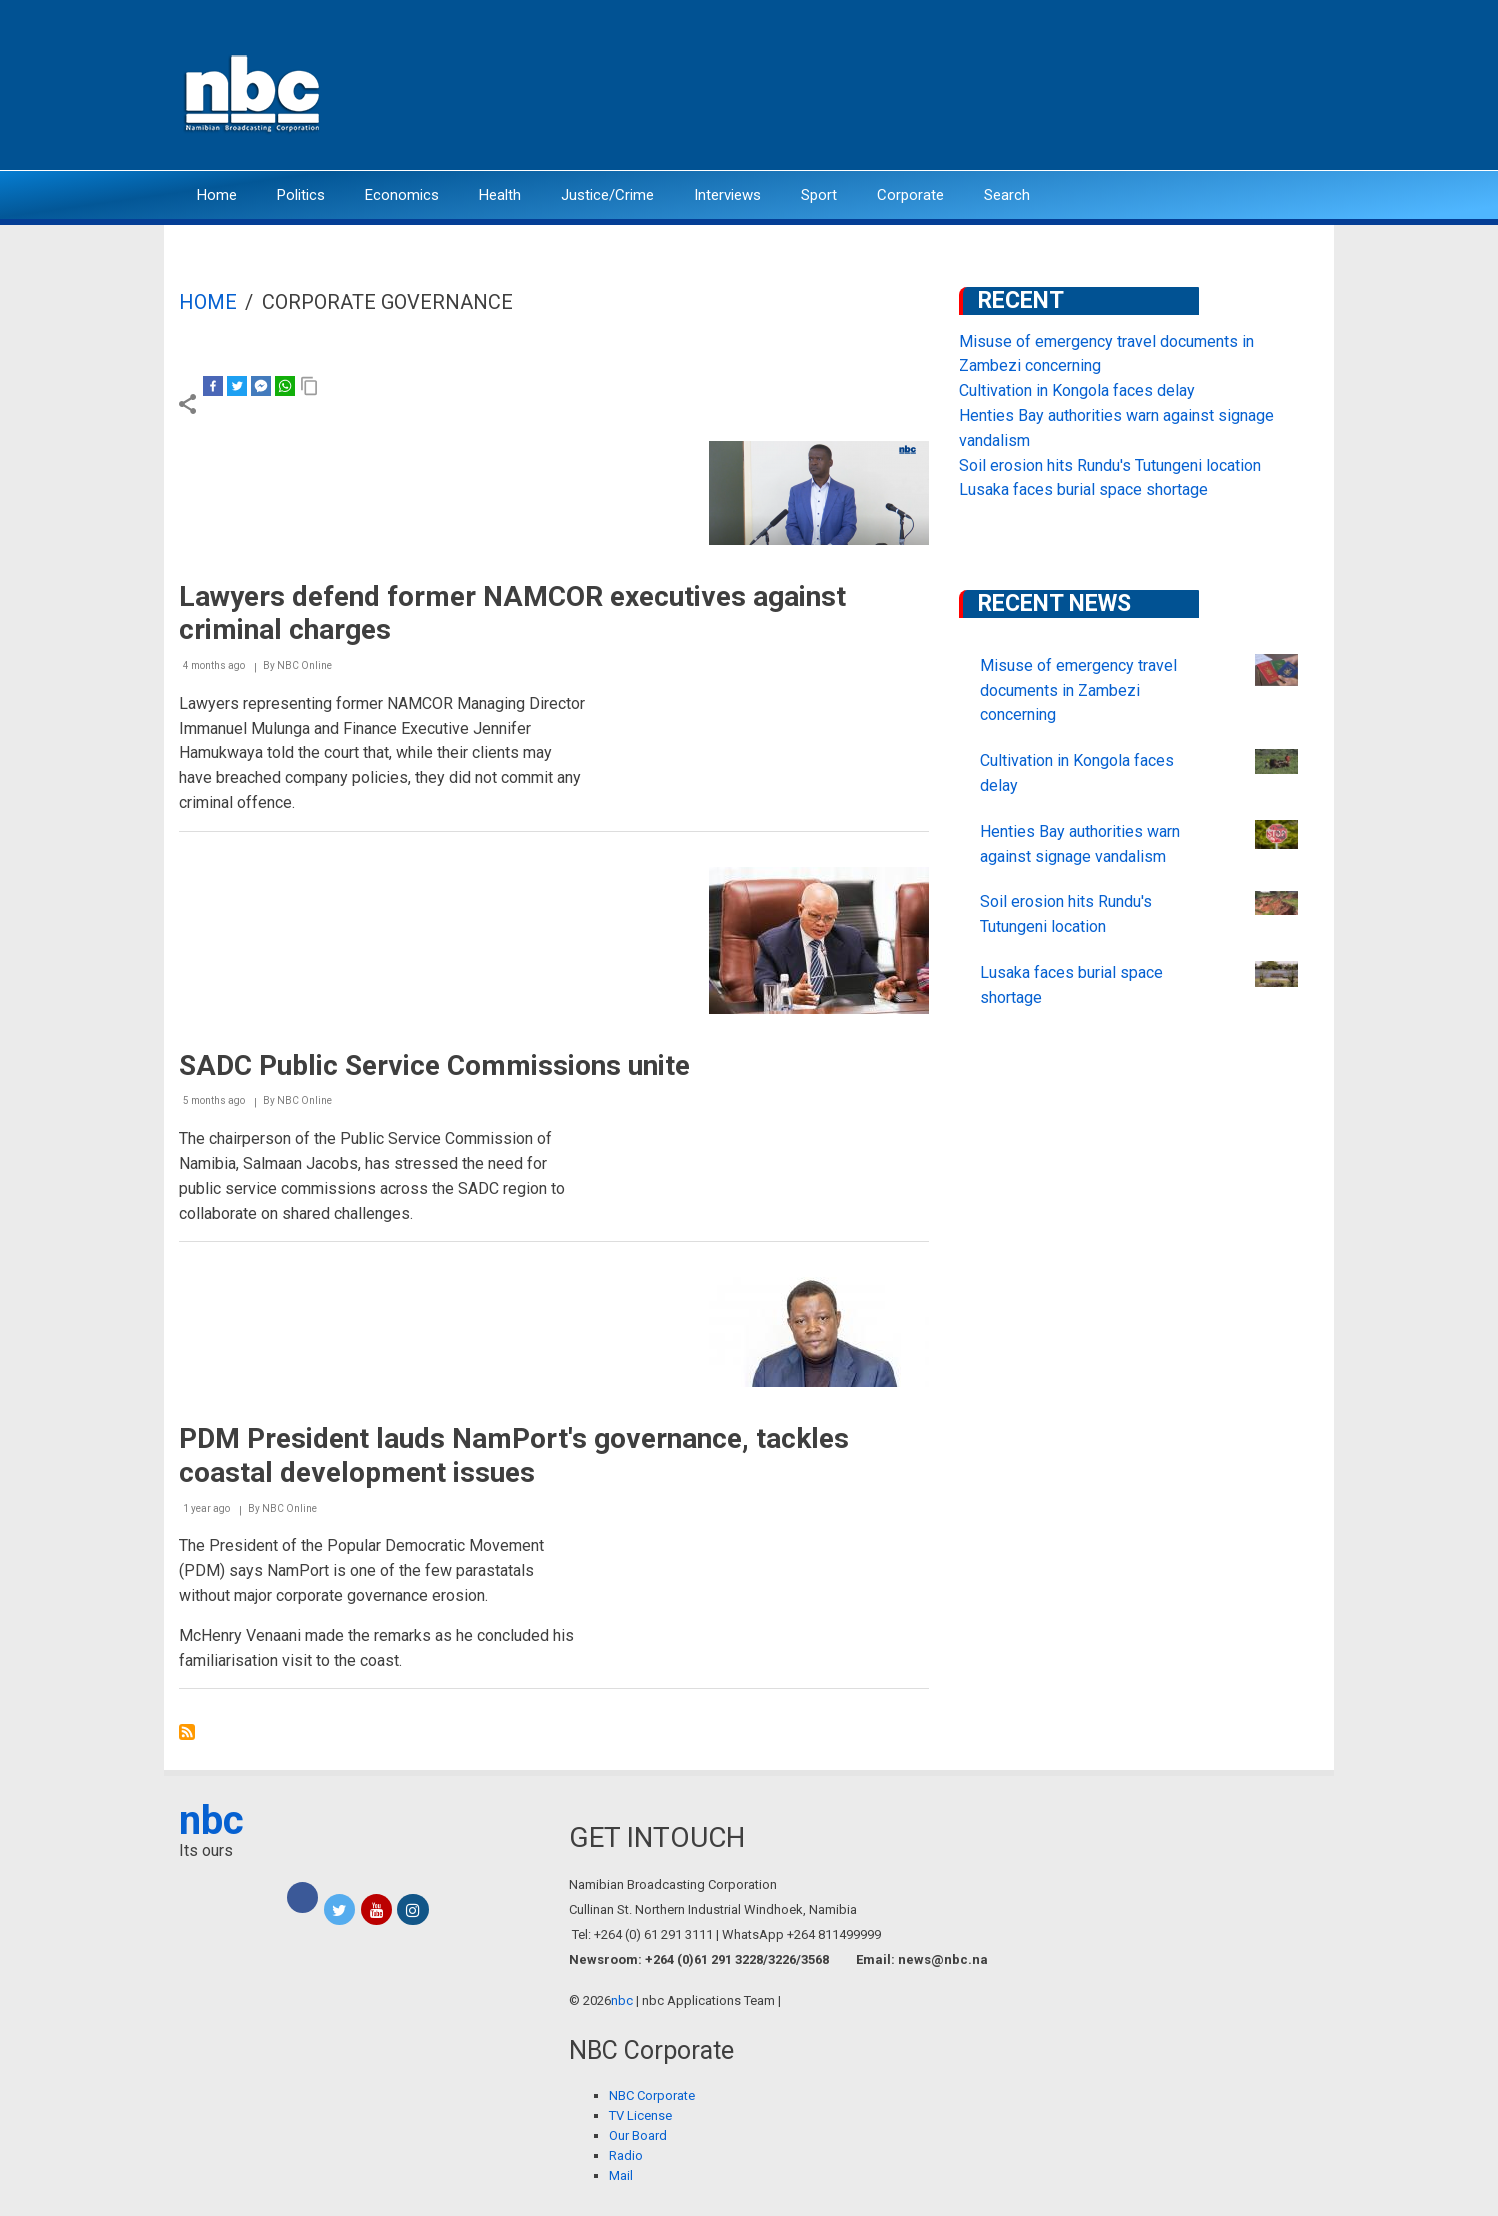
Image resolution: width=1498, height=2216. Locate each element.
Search (1007, 195)
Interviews (727, 195)
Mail (621, 2175)
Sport (819, 195)
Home (217, 195)
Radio (626, 2155)
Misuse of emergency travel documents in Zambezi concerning (1078, 690)
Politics (301, 195)
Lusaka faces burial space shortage (1083, 489)
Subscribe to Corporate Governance (187, 1732)
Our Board (638, 2135)
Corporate (910, 195)
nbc (211, 1820)
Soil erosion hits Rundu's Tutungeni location (1110, 465)
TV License (640, 2115)
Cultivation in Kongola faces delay (1077, 390)
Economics (402, 195)
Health (500, 195)
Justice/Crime (607, 195)
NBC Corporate (652, 2095)
